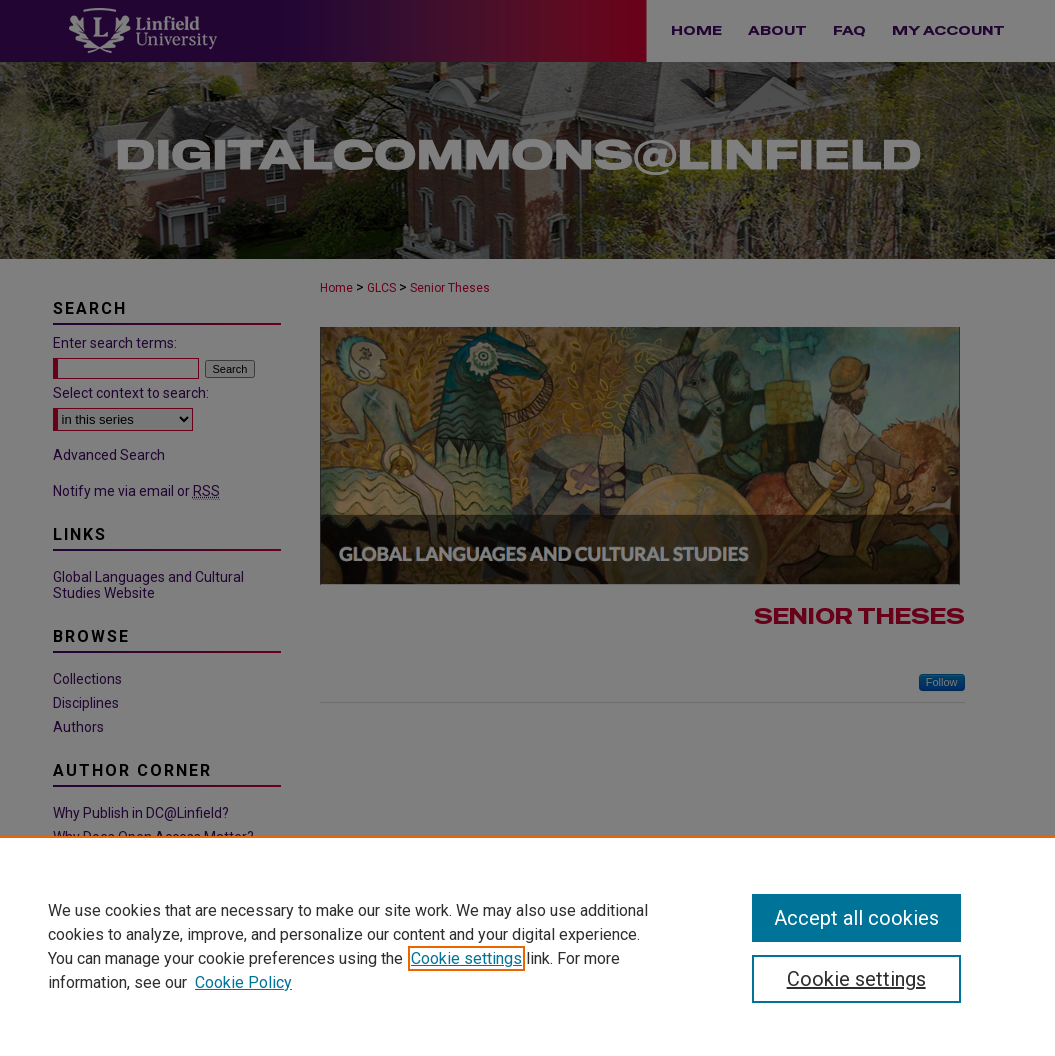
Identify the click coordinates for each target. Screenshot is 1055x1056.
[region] (527, 946)
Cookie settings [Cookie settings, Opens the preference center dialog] (856, 979)
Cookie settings (466, 958)
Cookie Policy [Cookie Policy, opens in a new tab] (243, 982)
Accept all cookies (856, 918)
